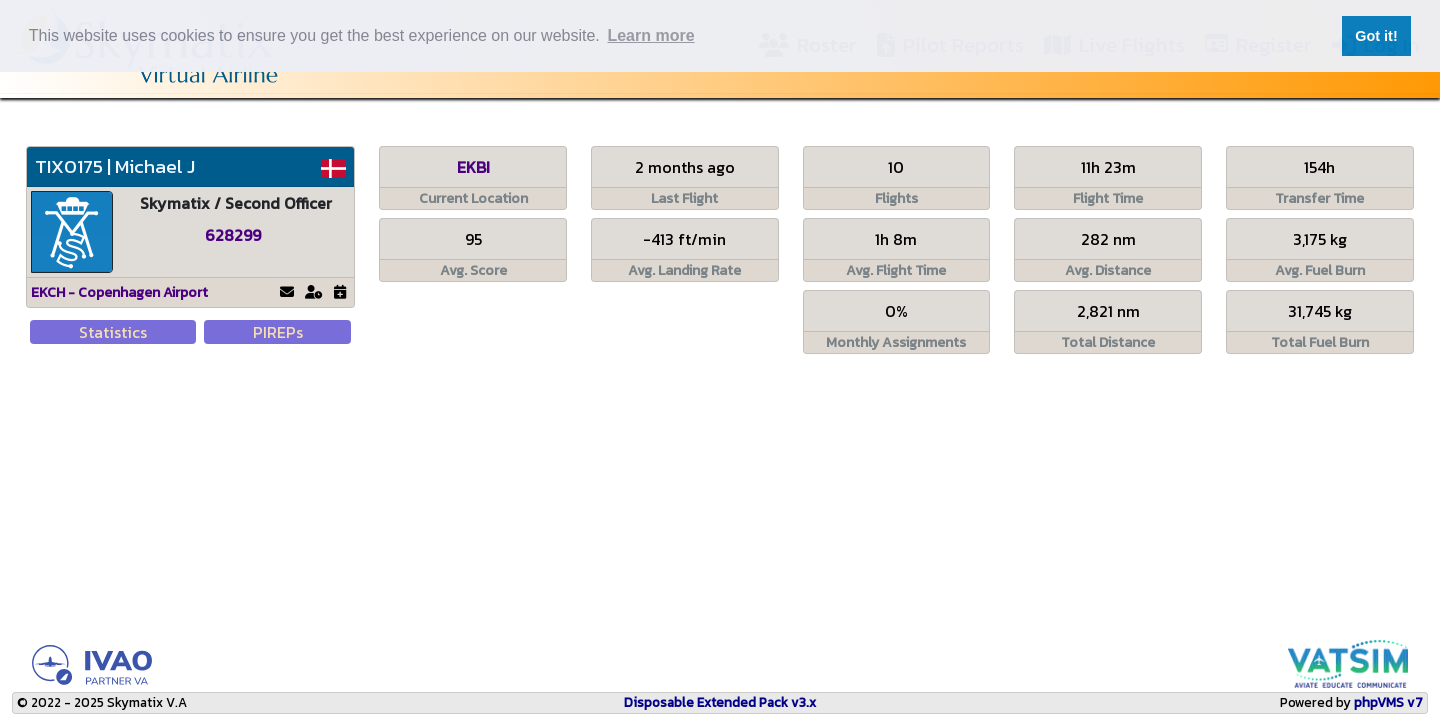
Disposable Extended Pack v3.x (720, 702)
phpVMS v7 (1388, 702)
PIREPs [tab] (278, 332)
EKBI (473, 167)
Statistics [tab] (113, 332)
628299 (233, 235)
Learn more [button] (650, 35)
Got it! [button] (1376, 36)
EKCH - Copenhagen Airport (119, 292)
